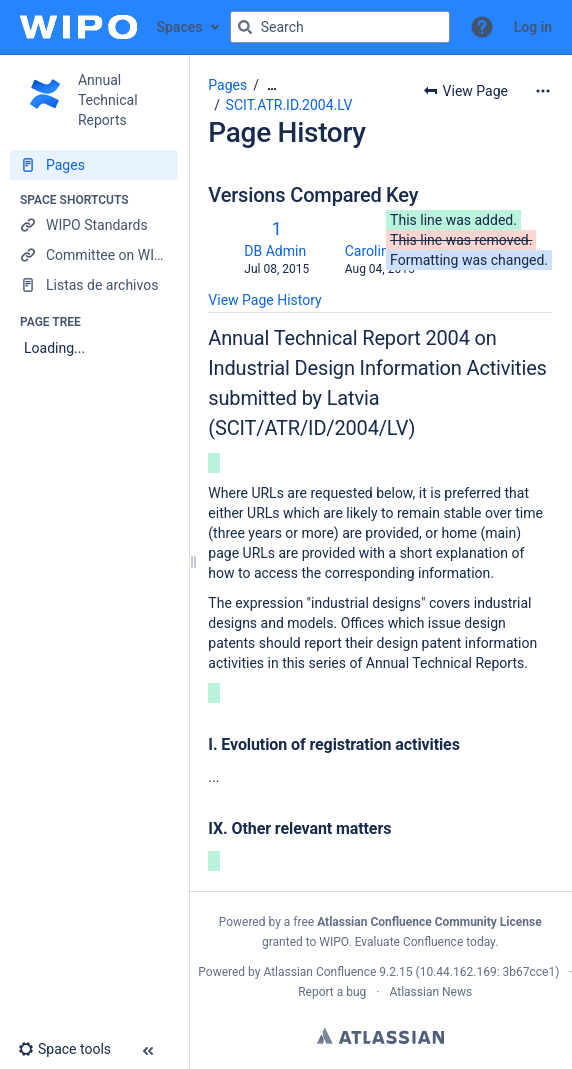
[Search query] (340, 27)
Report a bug (332, 992)
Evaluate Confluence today (425, 942)
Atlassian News (430, 992)
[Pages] (94, 165)
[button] (482, 27)
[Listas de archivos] (94, 285)
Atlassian (380, 1036)
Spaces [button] (180, 27)
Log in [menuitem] (533, 27)
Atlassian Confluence (319, 972)
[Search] (245, 27)
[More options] (543, 91)
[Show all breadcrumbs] (272, 85)
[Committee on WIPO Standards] (94, 255)
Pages (227, 85)
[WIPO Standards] (94, 225)
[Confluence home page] (78, 27)
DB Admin (275, 251)
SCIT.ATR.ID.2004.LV (289, 105)
